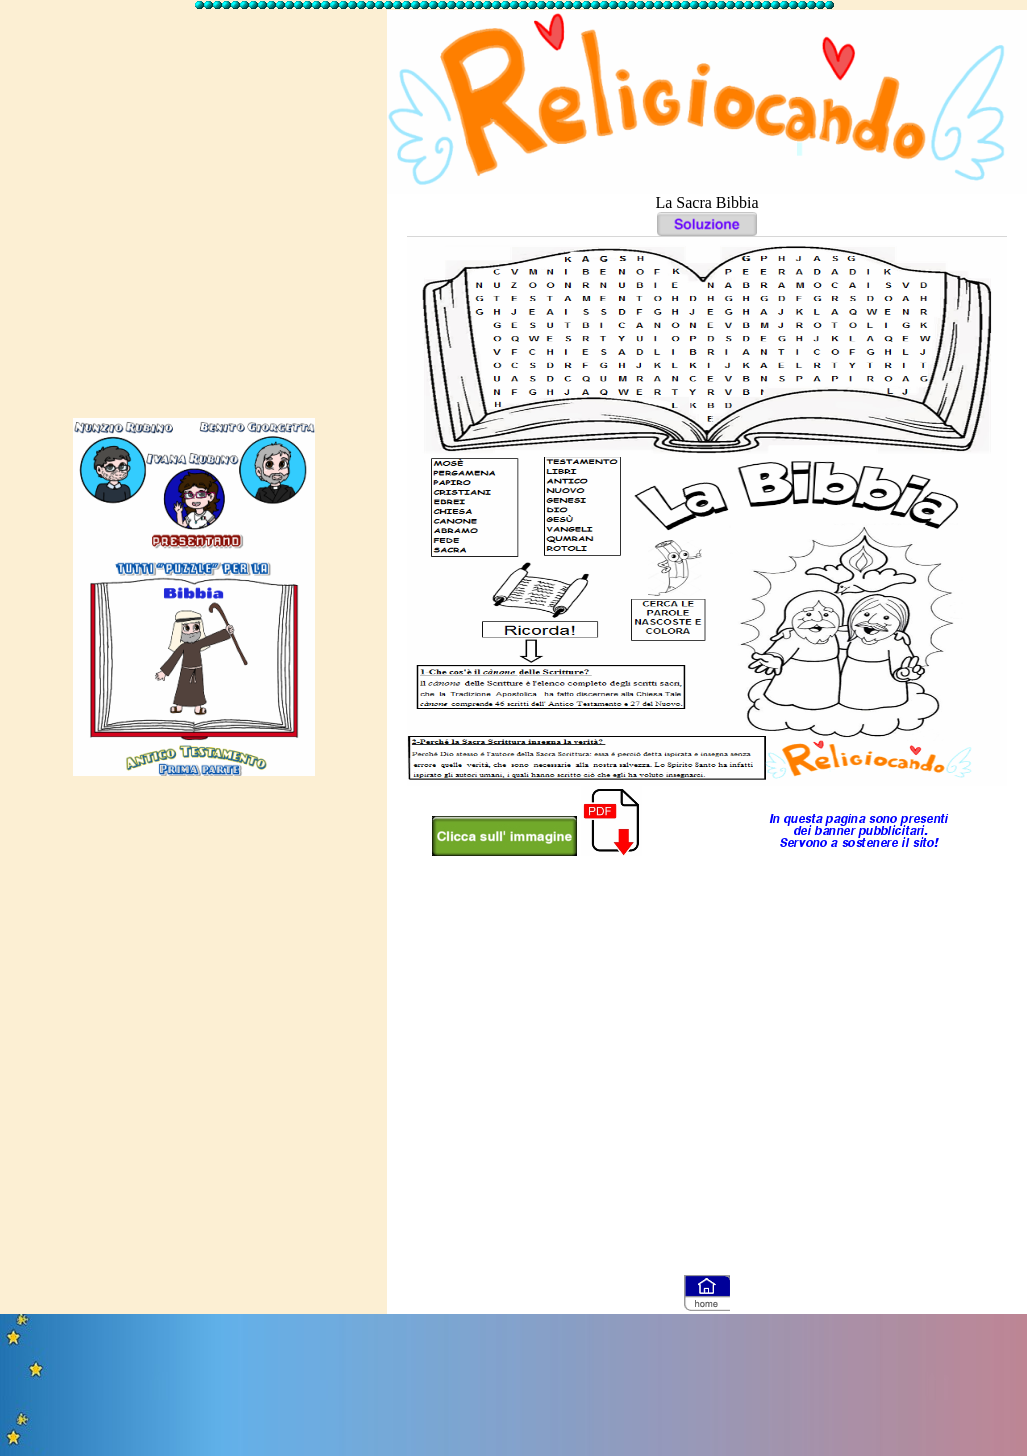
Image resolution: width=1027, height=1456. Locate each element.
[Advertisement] (192, 205)
